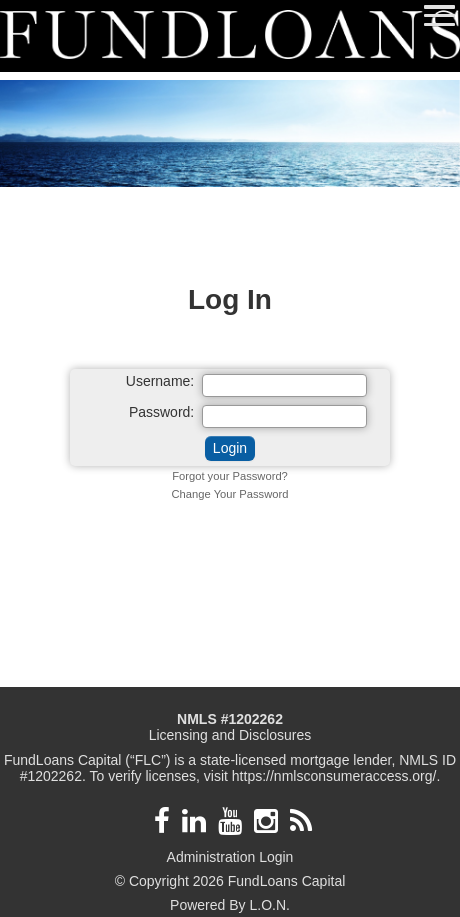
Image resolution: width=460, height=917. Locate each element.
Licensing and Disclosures (230, 735)
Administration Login (230, 857)
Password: (161, 412)
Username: (160, 381)
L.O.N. (269, 905)
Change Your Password (230, 494)
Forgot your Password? (230, 476)
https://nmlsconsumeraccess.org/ (334, 776)
